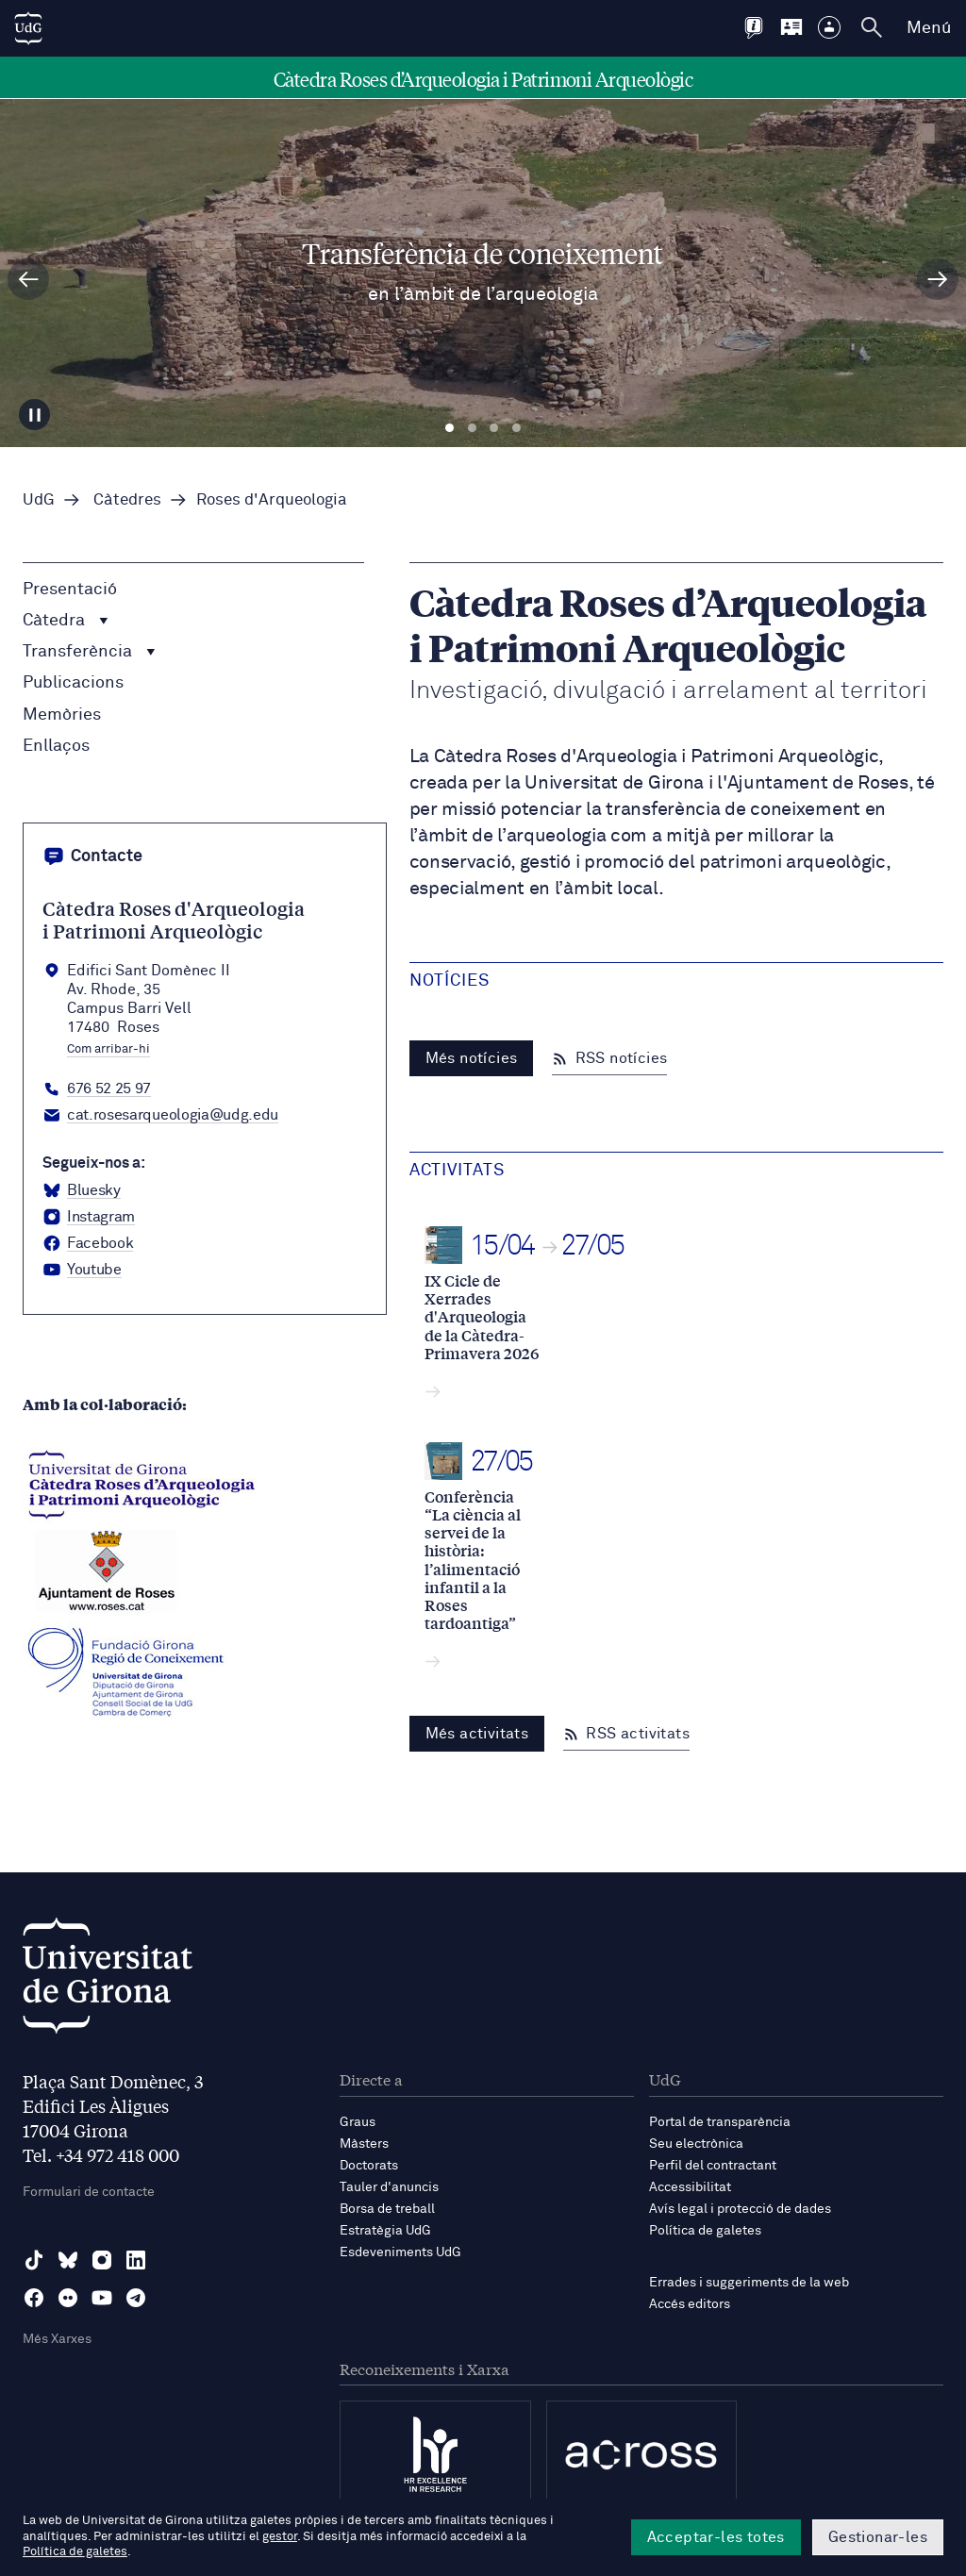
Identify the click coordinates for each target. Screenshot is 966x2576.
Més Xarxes (57, 2339)
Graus (357, 2122)
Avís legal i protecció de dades (740, 2209)
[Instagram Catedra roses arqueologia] (88, 1217)
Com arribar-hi (108, 1049)
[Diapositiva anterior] (28, 279)
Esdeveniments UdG (400, 2252)
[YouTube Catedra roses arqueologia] (82, 1270)
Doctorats (369, 2165)
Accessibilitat (690, 2187)
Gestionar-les (877, 2537)
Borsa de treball (387, 2209)
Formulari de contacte (89, 2192)
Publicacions (73, 682)
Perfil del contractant (712, 2165)
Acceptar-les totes (716, 2537)
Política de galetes (705, 2230)
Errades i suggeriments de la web (749, 2282)
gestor (279, 2537)
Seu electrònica (696, 2144)
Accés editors (689, 2304)
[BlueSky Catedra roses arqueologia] (81, 1191)
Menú (929, 28)
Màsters (364, 2144)
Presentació (70, 589)
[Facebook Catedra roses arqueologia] (87, 1244)
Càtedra (65, 620)
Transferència (89, 651)
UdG (39, 500)
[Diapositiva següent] (937, 279)
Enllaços (56, 746)
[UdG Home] (28, 28)
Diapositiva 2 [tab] (472, 428)
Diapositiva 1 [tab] (449, 428)
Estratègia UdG (385, 2230)
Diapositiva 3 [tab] (494, 428)
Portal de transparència (720, 2122)
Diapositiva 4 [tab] (516, 428)
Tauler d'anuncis (389, 2187)
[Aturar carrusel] (35, 414)
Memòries (62, 714)
